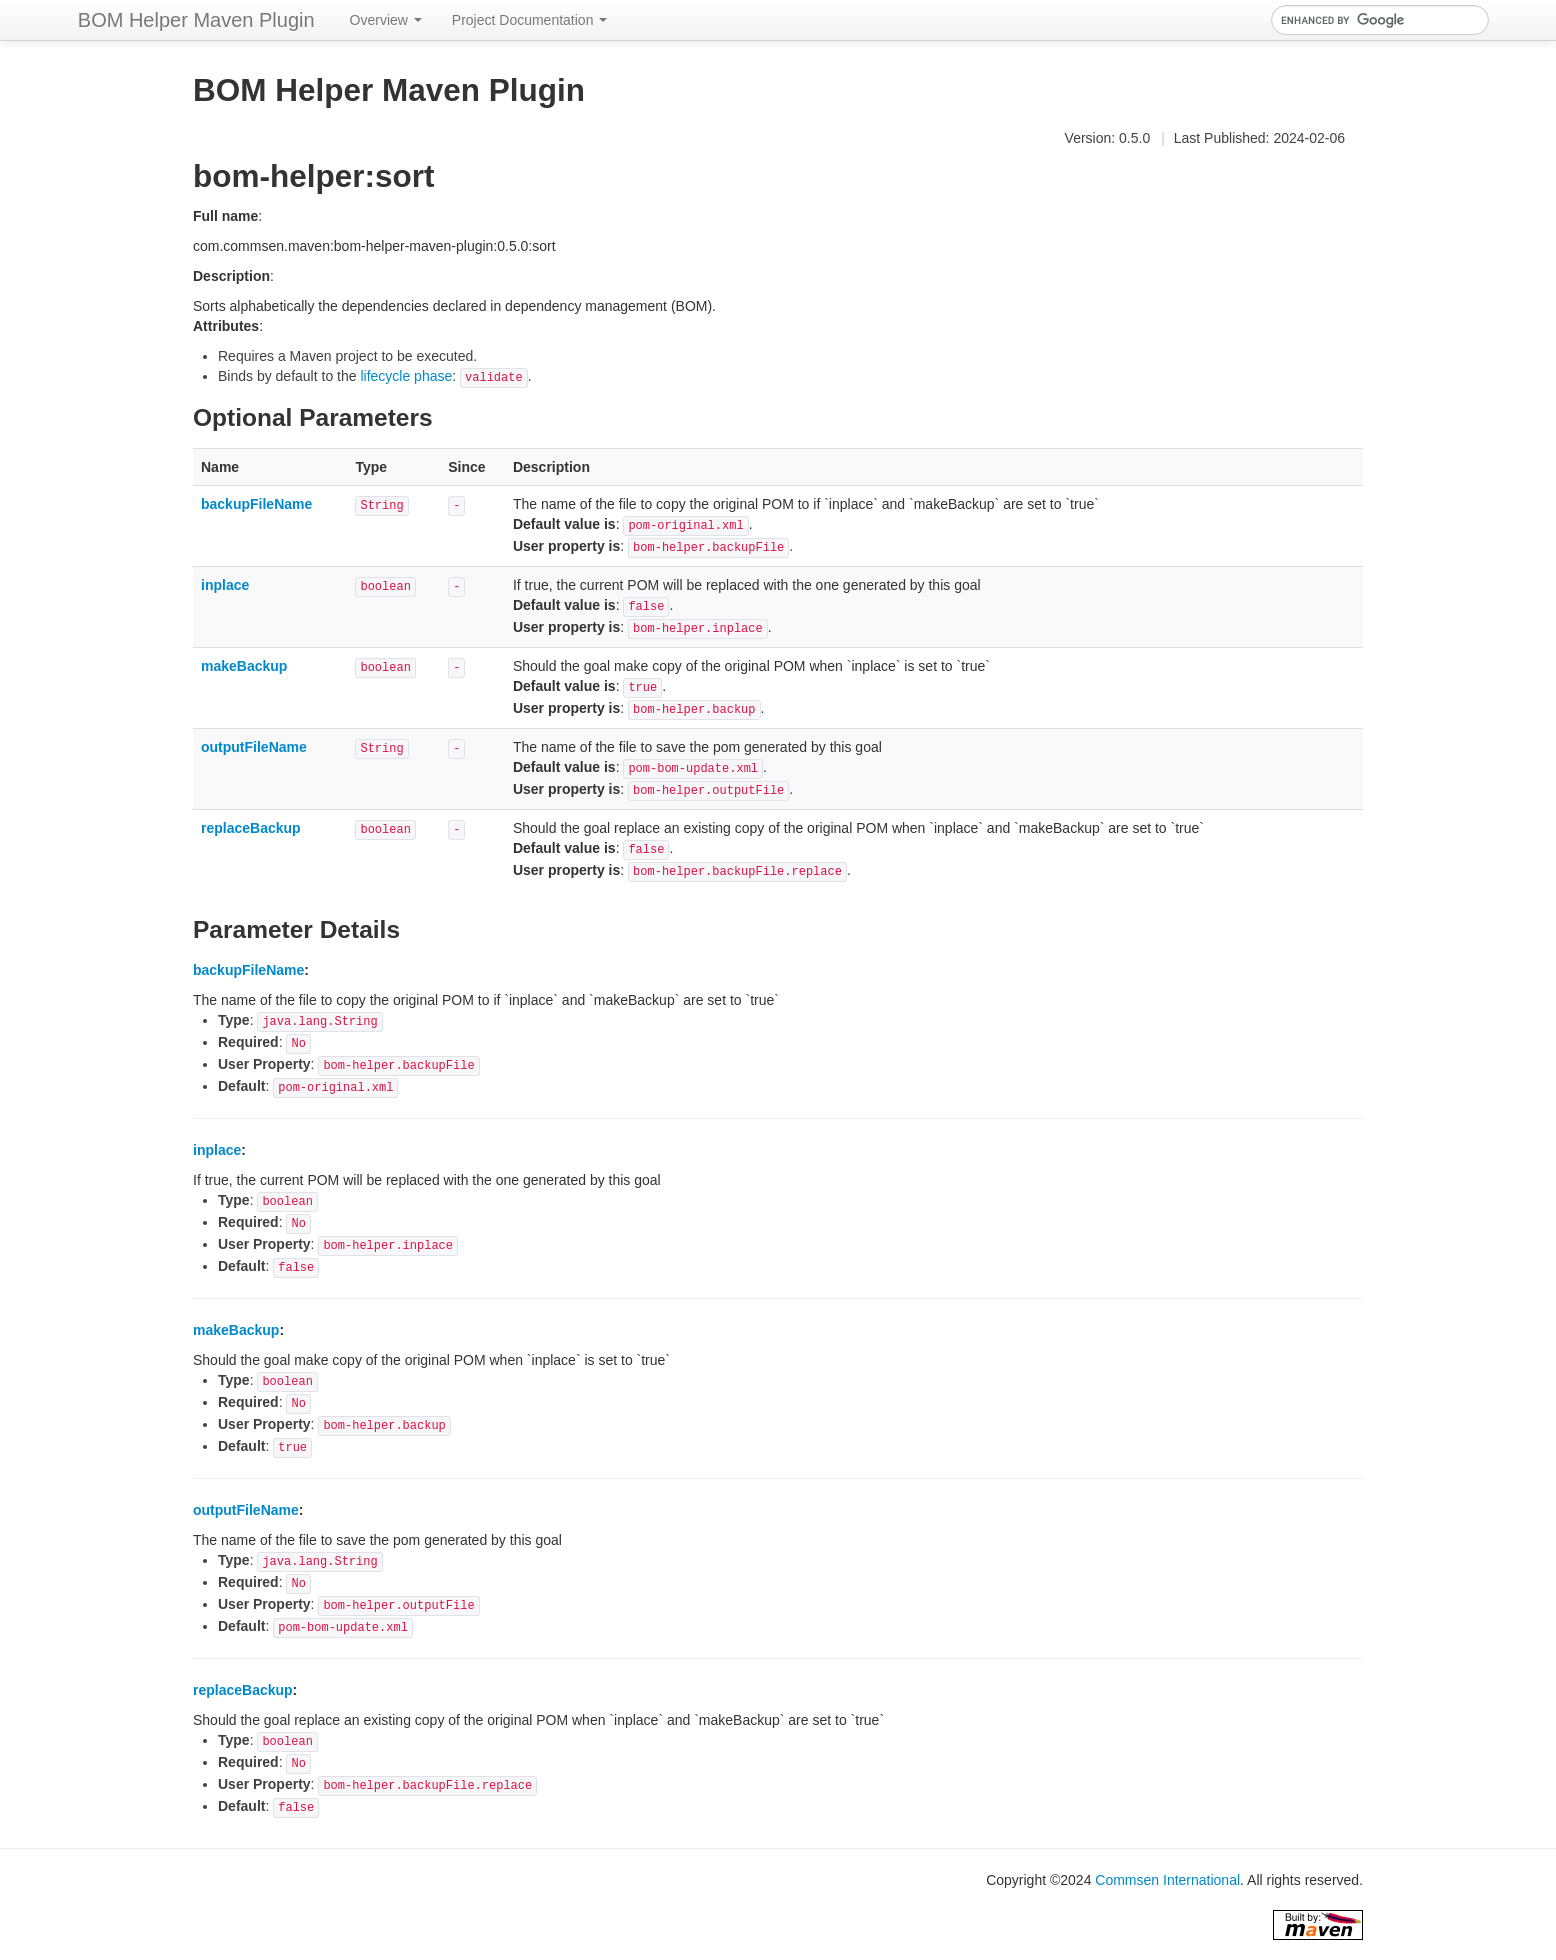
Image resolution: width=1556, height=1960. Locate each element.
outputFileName (254, 747)
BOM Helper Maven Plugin (196, 20)
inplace (225, 585)
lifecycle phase (406, 376)
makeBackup (244, 666)
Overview (386, 20)
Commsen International (1167, 1880)
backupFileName (256, 504)
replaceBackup (251, 828)
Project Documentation (530, 20)
